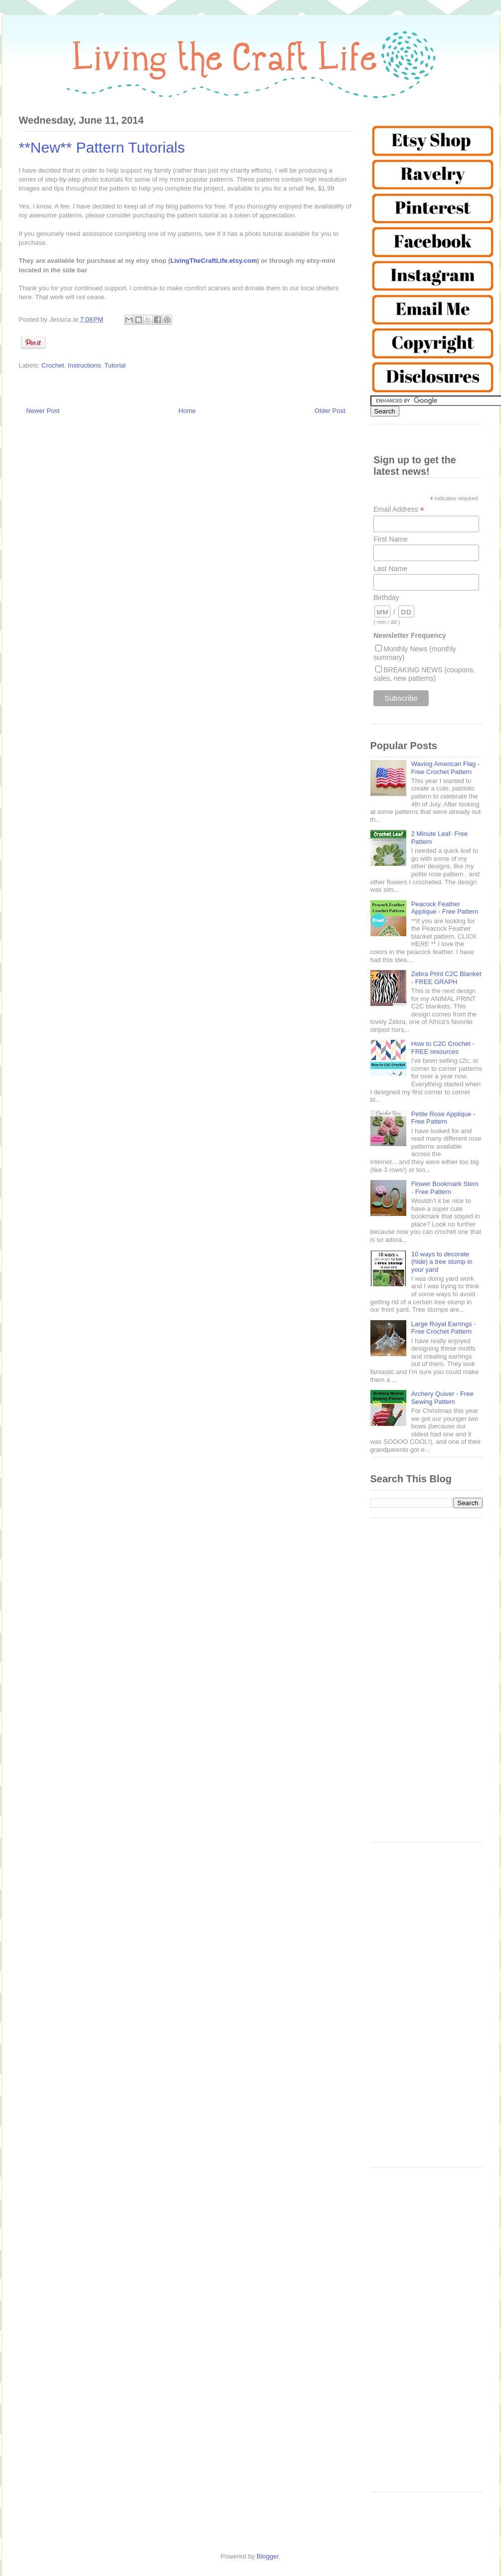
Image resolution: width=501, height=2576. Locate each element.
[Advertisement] (426, 1685)
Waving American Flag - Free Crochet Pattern (445, 768)
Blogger (268, 2556)
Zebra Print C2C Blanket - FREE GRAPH (446, 978)
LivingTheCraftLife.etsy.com (213, 260)
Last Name (390, 569)
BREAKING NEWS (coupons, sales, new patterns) (424, 674)
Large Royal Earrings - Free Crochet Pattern (443, 1328)
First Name (390, 539)
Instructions (84, 365)
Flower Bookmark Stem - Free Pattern (445, 1187)
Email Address (398, 509)
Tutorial (115, 365)
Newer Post (43, 410)
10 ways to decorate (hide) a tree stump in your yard (442, 1261)
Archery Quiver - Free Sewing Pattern (442, 1397)
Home (187, 410)
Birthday (386, 597)
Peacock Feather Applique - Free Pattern (444, 908)
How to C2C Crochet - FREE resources (443, 1047)
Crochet (52, 365)
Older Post (330, 410)
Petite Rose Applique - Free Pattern (443, 1118)
